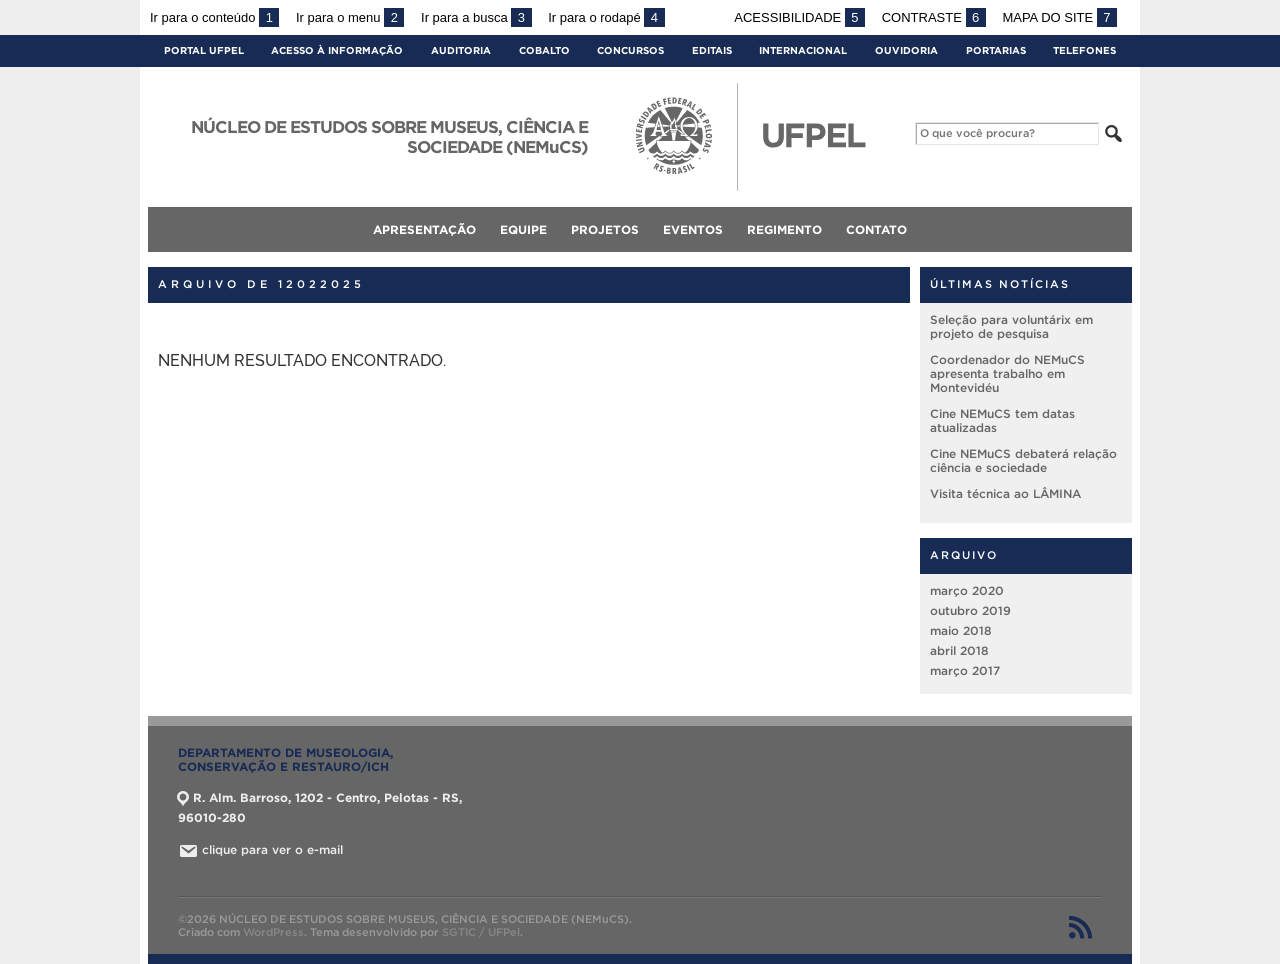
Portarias (996, 50)
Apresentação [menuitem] (424, 229)
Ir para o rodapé (606, 17)
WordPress (273, 932)
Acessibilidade (799, 17)
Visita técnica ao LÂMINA (1005, 493)
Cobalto (544, 50)
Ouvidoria (906, 50)
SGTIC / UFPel (481, 932)
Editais (712, 50)
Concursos (630, 50)
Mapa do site (1059, 17)
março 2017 (965, 670)
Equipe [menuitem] (523, 229)
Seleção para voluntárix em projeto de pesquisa (1011, 326)
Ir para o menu (350, 17)
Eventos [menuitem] (693, 229)
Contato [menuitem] (876, 229)
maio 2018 (961, 630)
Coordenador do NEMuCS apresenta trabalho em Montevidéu (1007, 373)
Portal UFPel (204, 50)
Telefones (1084, 50)
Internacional (803, 50)
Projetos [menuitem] (605, 229)
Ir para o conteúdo (214, 17)
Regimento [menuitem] (784, 229)
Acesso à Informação (337, 50)
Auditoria (461, 50)
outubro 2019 (970, 610)
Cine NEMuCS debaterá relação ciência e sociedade (1023, 460)
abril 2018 (959, 650)
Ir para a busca (476, 17)
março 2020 (967, 590)
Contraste (934, 17)
